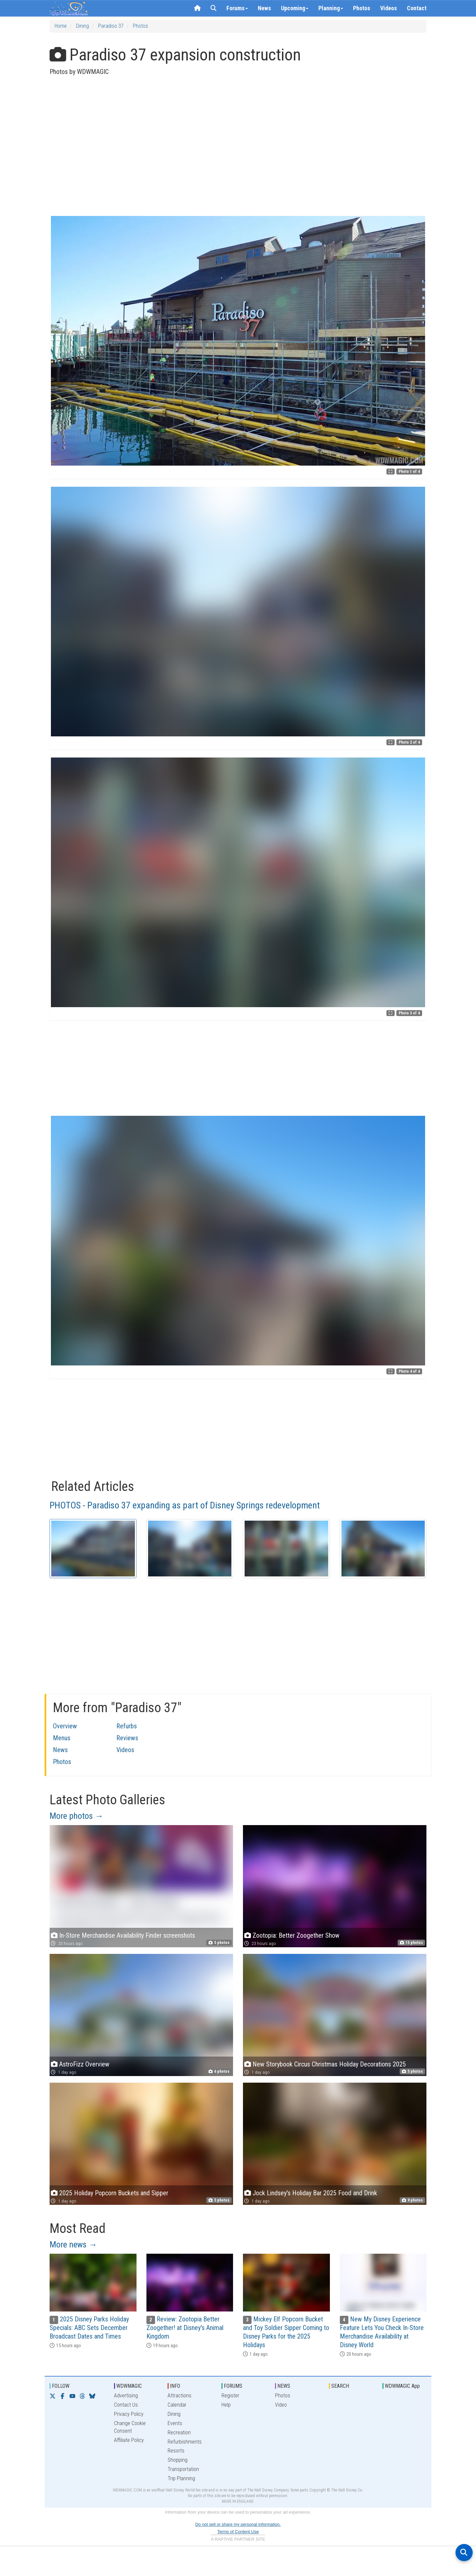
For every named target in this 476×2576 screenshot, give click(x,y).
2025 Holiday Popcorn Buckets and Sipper (113, 2193)
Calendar (177, 2405)
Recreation (179, 2432)
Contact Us (126, 2405)
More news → (73, 2244)
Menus (61, 1738)
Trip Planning (181, 2478)
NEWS (283, 2386)
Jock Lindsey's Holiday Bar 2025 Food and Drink (315, 2193)
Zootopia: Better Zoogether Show (296, 1935)
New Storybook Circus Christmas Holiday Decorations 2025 (329, 2064)
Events (175, 2423)
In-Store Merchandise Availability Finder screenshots (127, 1935)
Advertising (126, 2395)
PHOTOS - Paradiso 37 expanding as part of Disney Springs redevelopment (185, 1505)
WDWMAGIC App (402, 2386)
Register (230, 2395)
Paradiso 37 (111, 26)
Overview (65, 1726)
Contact (416, 8)
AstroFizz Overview (84, 2064)
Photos (361, 8)
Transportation (183, 2469)
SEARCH (340, 2386)
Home (61, 26)
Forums (237, 8)
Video (281, 2405)
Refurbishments (185, 2442)
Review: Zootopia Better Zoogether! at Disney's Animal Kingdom (184, 2327)
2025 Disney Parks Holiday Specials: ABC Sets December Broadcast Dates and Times (89, 2327)
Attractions (179, 2395)
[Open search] (464, 2552)
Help (226, 2405)
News (264, 8)
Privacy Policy (128, 2414)
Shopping (177, 2460)
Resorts (176, 2451)
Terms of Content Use (238, 2531)
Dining (82, 26)
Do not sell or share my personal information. (238, 2524)
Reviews (127, 1738)
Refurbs (126, 1726)
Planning (330, 8)
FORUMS (233, 2386)
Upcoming (294, 8)
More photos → (76, 1816)
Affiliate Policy (129, 2440)
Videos (388, 8)
